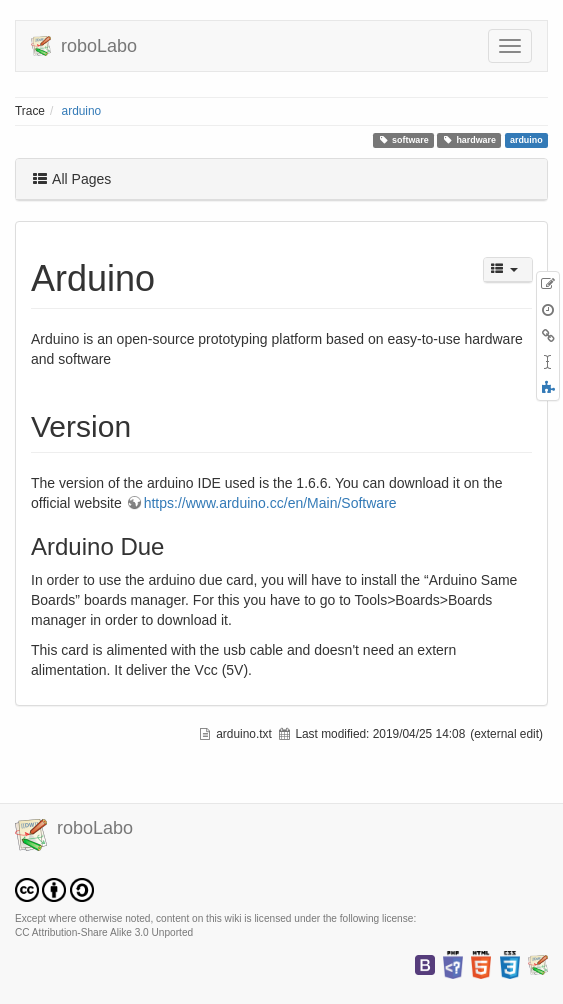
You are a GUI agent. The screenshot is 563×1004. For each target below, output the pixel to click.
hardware (469, 140)
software (403, 140)
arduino (82, 111)
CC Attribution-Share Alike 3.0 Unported (104, 932)
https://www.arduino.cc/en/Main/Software (270, 503)
